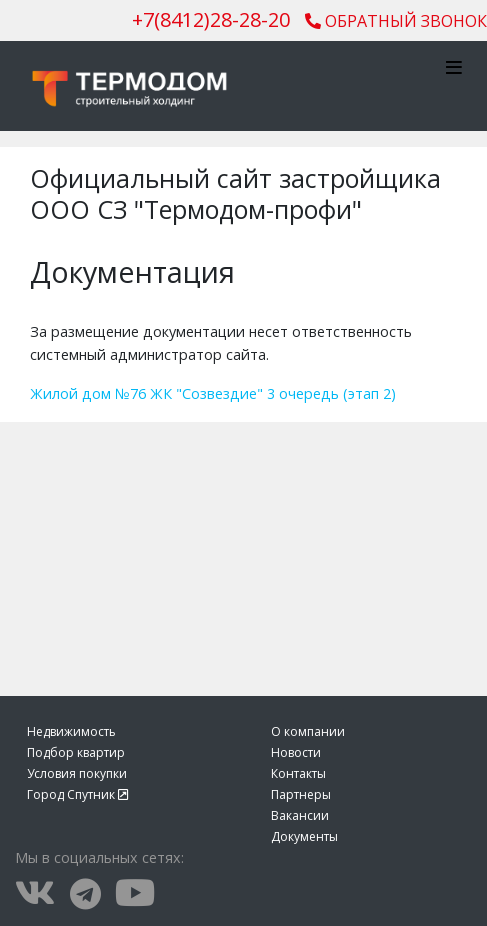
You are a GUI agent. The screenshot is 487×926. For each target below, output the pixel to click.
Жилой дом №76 (88, 393)
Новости (296, 752)
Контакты (298, 773)
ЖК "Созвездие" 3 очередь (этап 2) (273, 393)
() (211, 19)
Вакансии (300, 815)
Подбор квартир (76, 752)
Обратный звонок (396, 21)
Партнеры (301, 794)
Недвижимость (71, 731)
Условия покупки (77, 773)
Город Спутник (78, 794)
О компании (308, 731)
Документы (304, 836)
